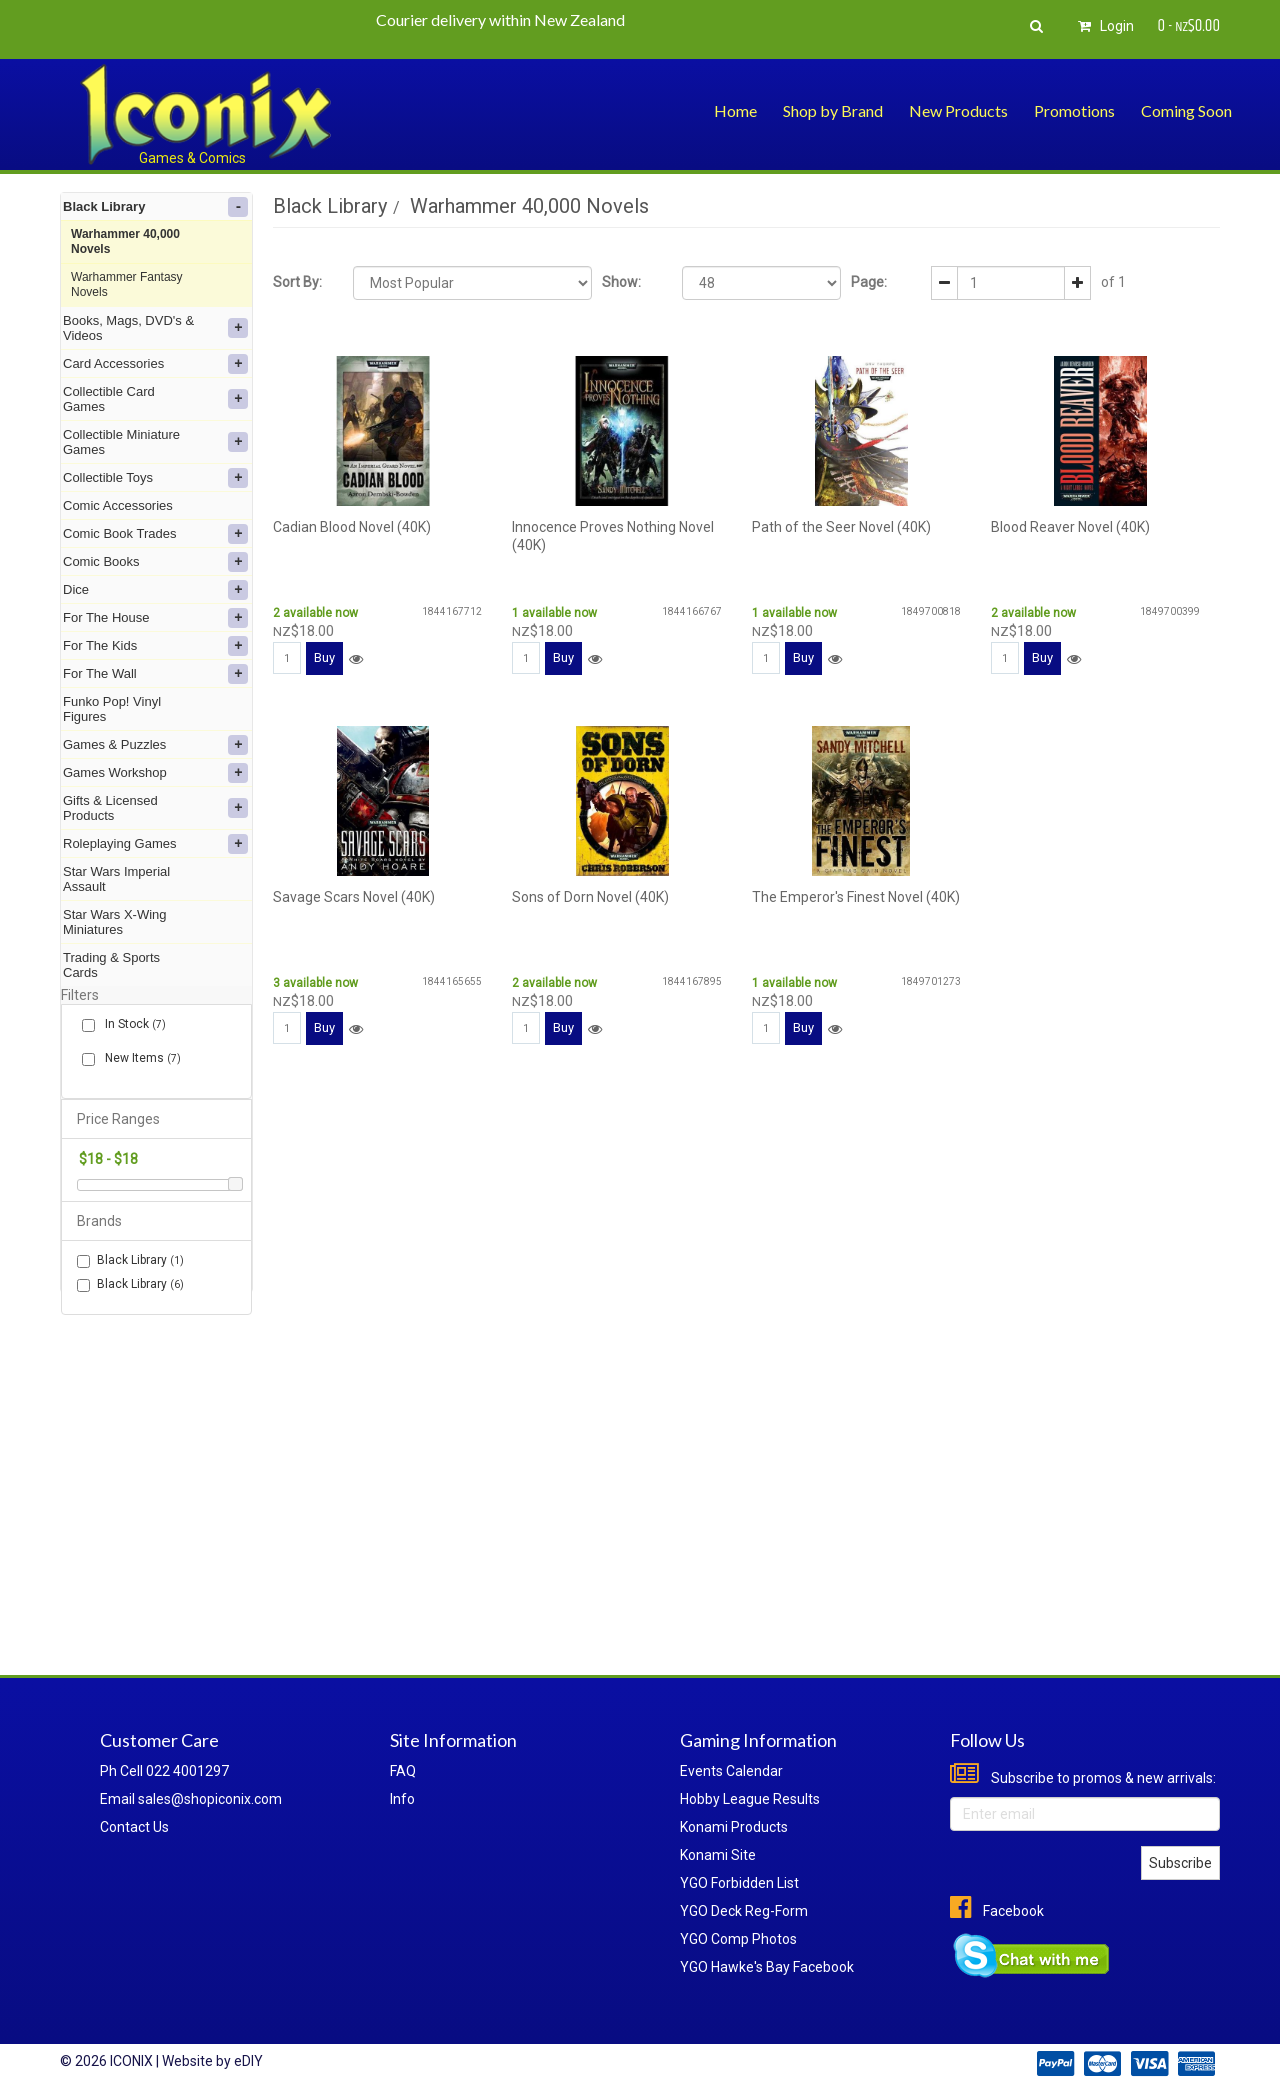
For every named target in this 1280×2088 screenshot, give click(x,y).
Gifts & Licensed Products (155, 808)
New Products (958, 110)
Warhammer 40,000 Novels (125, 241)
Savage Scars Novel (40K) (354, 897)
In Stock (131, 1024)
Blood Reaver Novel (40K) (1070, 527)
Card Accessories (155, 364)
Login (1103, 26)
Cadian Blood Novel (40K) (352, 527)
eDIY (248, 2061)
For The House (155, 618)
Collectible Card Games (155, 399)
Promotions (1074, 110)
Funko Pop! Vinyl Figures (112, 709)
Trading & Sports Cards (111, 965)
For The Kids (155, 646)
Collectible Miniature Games (155, 442)
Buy (324, 657)
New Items (139, 1058)
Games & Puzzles (155, 745)
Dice (155, 590)
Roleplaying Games (155, 844)
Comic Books (155, 562)
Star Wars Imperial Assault (116, 879)
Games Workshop (155, 773)
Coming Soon (1186, 110)
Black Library (155, 207)
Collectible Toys (155, 478)
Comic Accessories (118, 505)
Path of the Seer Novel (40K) (841, 527)
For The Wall (155, 674)
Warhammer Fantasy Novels (127, 284)
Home (735, 110)
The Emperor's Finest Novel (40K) (856, 897)
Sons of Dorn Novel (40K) (590, 897)
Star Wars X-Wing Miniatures (115, 922)
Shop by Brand (833, 110)
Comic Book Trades (155, 534)
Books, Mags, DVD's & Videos (155, 328)
